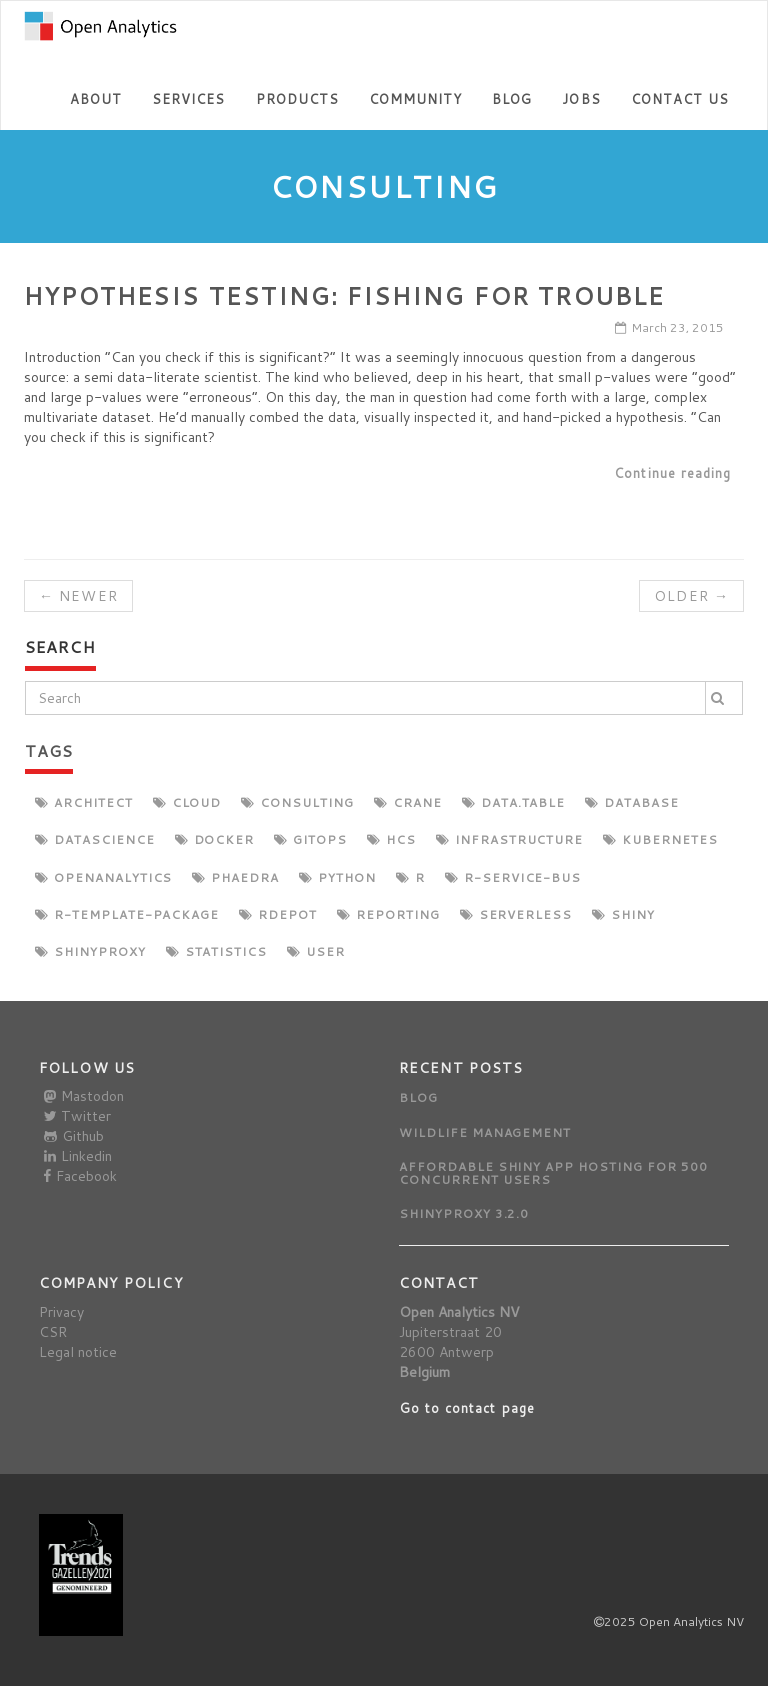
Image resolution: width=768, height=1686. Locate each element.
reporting (388, 914)
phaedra (235, 877)
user (316, 951)
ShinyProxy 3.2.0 (464, 1213)
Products (297, 99)
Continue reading (672, 473)
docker (215, 839)
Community (415, 99)
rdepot (278, 914)
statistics (217, 951)
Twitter (77, 1116)
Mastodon (84, 1096)
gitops (310, 839)
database (632, 802)
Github (74, 1136)
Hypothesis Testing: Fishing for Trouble (344, 296)
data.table (514, 802)
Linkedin (78, 1156)
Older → (691, 596)
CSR (53, 1332)
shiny (623, 914)
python (337, 877)
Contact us (680, 99)
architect (84, 802)
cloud (187, 802)
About (96, 99)
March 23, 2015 (669, 327)
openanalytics (103, 877)
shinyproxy (90, 951)
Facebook (80, 1176)
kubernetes (660, 839)
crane (408, 802)
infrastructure (509, 839)
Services (188, 99)
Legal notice (78, 1352)
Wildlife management (485, 1132)
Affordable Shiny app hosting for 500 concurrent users (553, 1173)
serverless (516, 914)
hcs (391, 839)
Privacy (61, 1312)
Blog (512, 99)
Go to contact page (467, 1408)
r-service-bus (513, 877)
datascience (95, 839)
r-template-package (127, 914)
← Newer (78, 596)
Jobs (581, 99)
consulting (297, 802)
